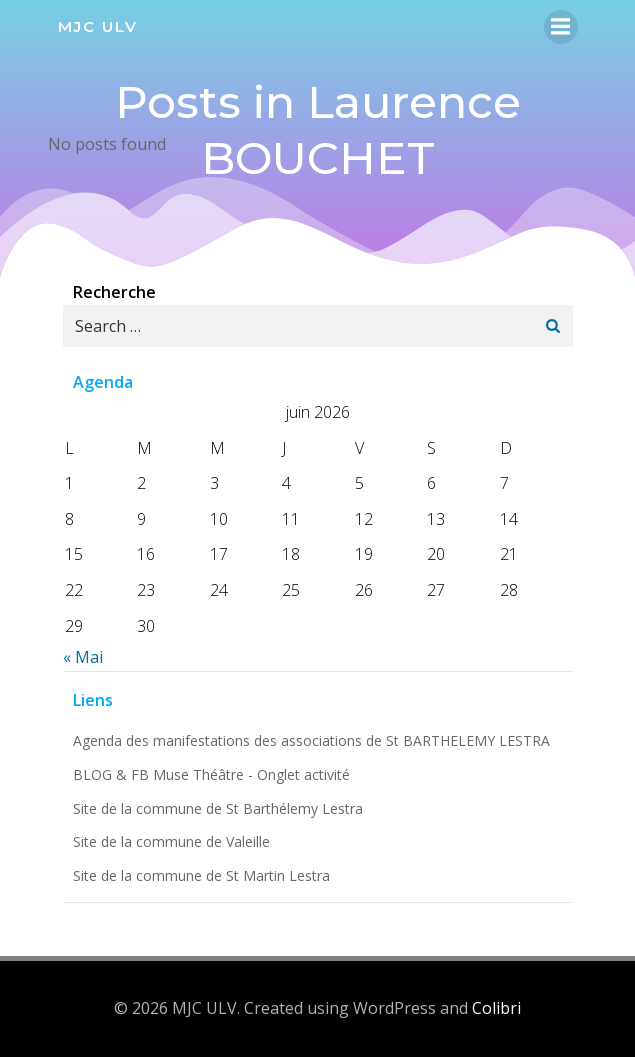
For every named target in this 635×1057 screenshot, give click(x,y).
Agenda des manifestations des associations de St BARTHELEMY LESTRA (311, 740)
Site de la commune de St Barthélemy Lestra (218, 808)
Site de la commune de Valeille (171, 841)
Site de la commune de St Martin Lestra (201, 875)
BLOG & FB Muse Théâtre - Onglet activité (211, 774)
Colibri (496, 1008)
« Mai (83, 657)
